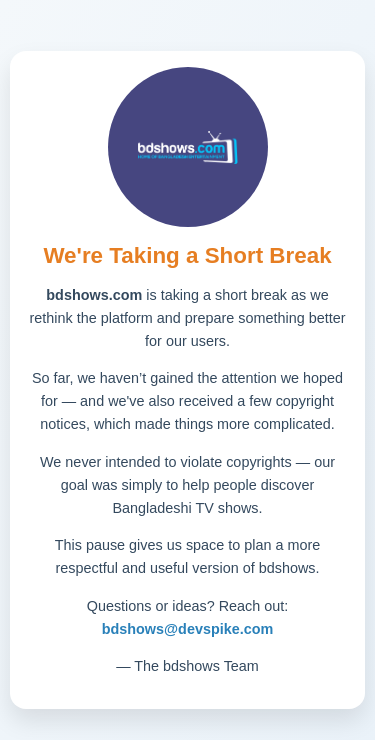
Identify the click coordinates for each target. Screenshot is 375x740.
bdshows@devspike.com (188, 629)
